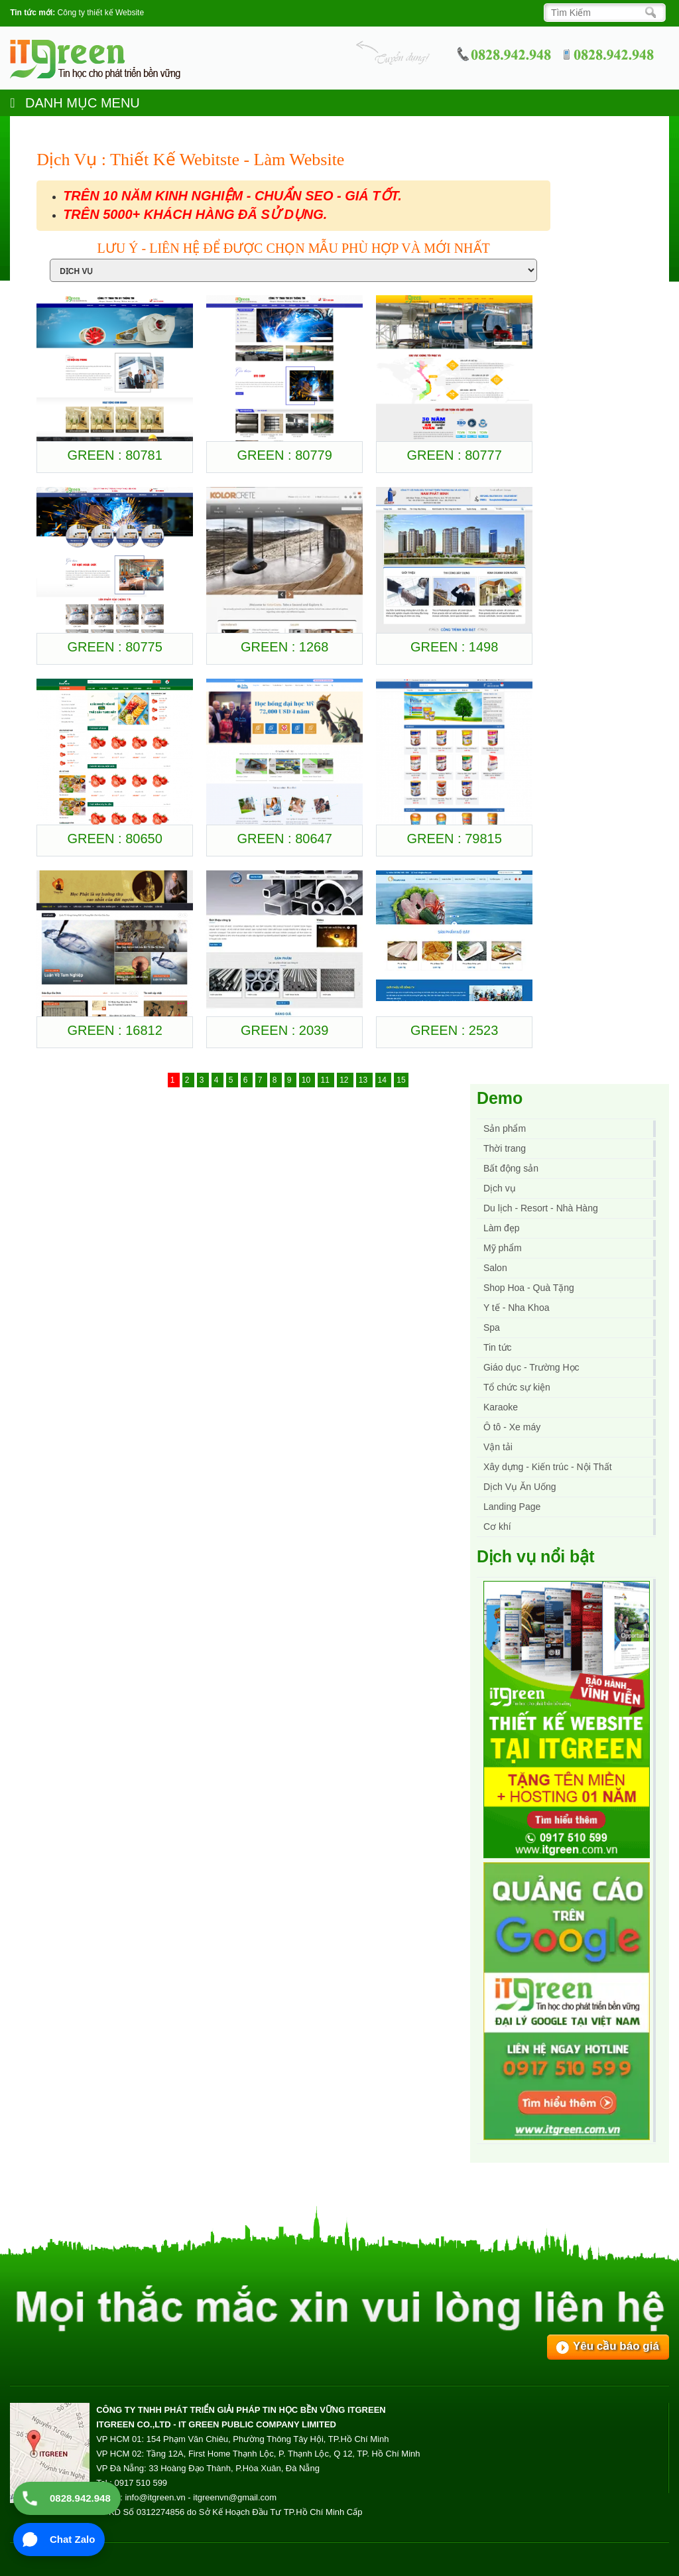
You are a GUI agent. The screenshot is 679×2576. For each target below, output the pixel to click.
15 (401, 1080)
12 (345, 1080)
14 (383, 1080)
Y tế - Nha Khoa (516, 1307)
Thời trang (504, 1148)
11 (326, 1080)
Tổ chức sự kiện (516, 1387)
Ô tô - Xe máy (511, 1427)
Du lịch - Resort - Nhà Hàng (540, 1208)
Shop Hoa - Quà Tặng (528, 1287)
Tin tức (497, 1347)
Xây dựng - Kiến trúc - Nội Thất (547, 1466)
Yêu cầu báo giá (616, 2346)
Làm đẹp (501, 1228)
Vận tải (498, 1447)
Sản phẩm (504, 1128)
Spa (491, 1327)
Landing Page (511, 1506)
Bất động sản (510, 1168)
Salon (495, 1267)
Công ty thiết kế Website (101, 12)
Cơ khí (497, 1526)
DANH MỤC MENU (75, 103)
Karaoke (500, 1407)
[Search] (601, 12)
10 (307, 1080)
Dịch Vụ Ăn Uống (519, 1486)
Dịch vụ (499, 1188)
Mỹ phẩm (502, 1248)
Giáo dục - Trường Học (531, 1367)
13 (364, 1080)
